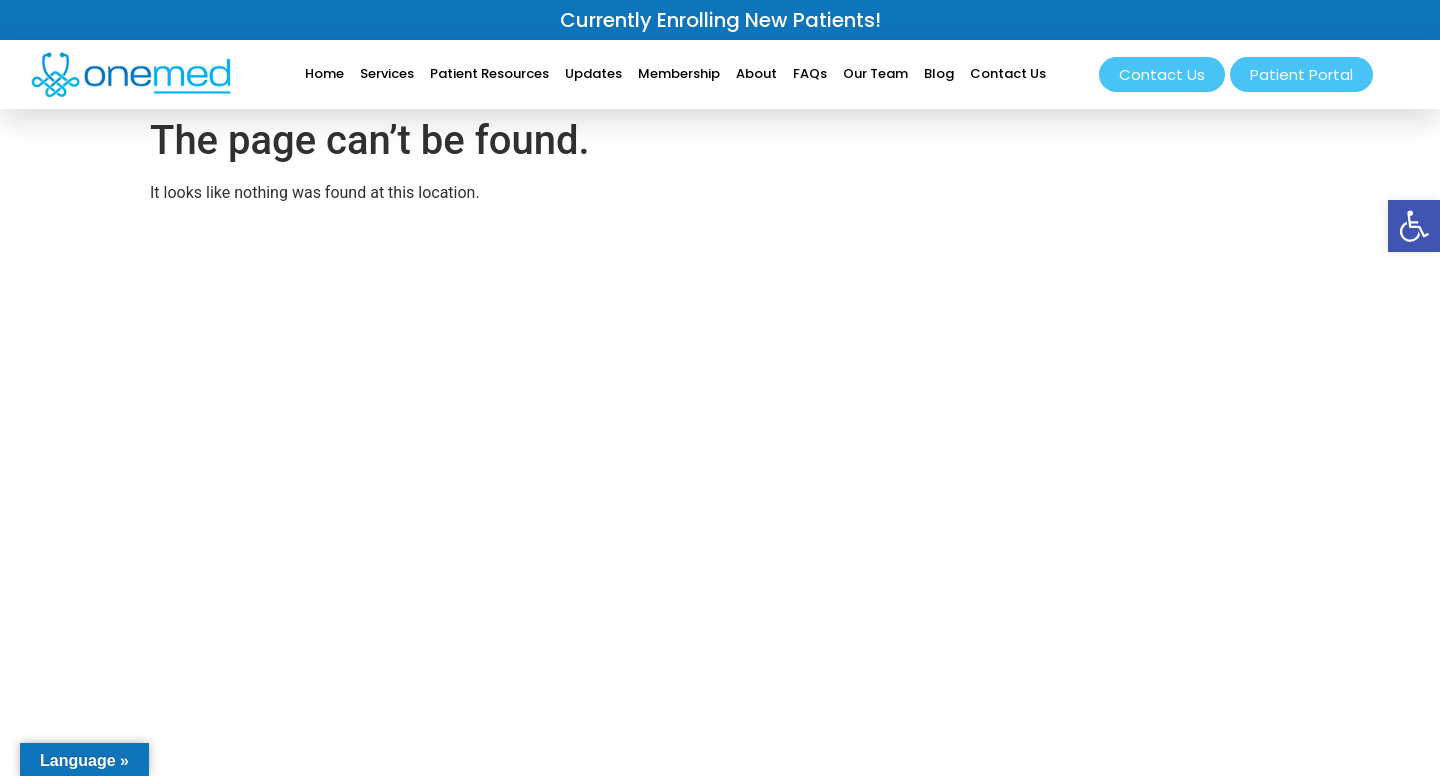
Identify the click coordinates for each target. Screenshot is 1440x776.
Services (387, 73)
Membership (679, 73)
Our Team (875, 73)
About (756, 73)
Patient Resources (489, 73)
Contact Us (1008, 73)
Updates (593, 73)
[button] (1414, 226)
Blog (939, 73)
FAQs (810, 73)
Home (324, 73)
